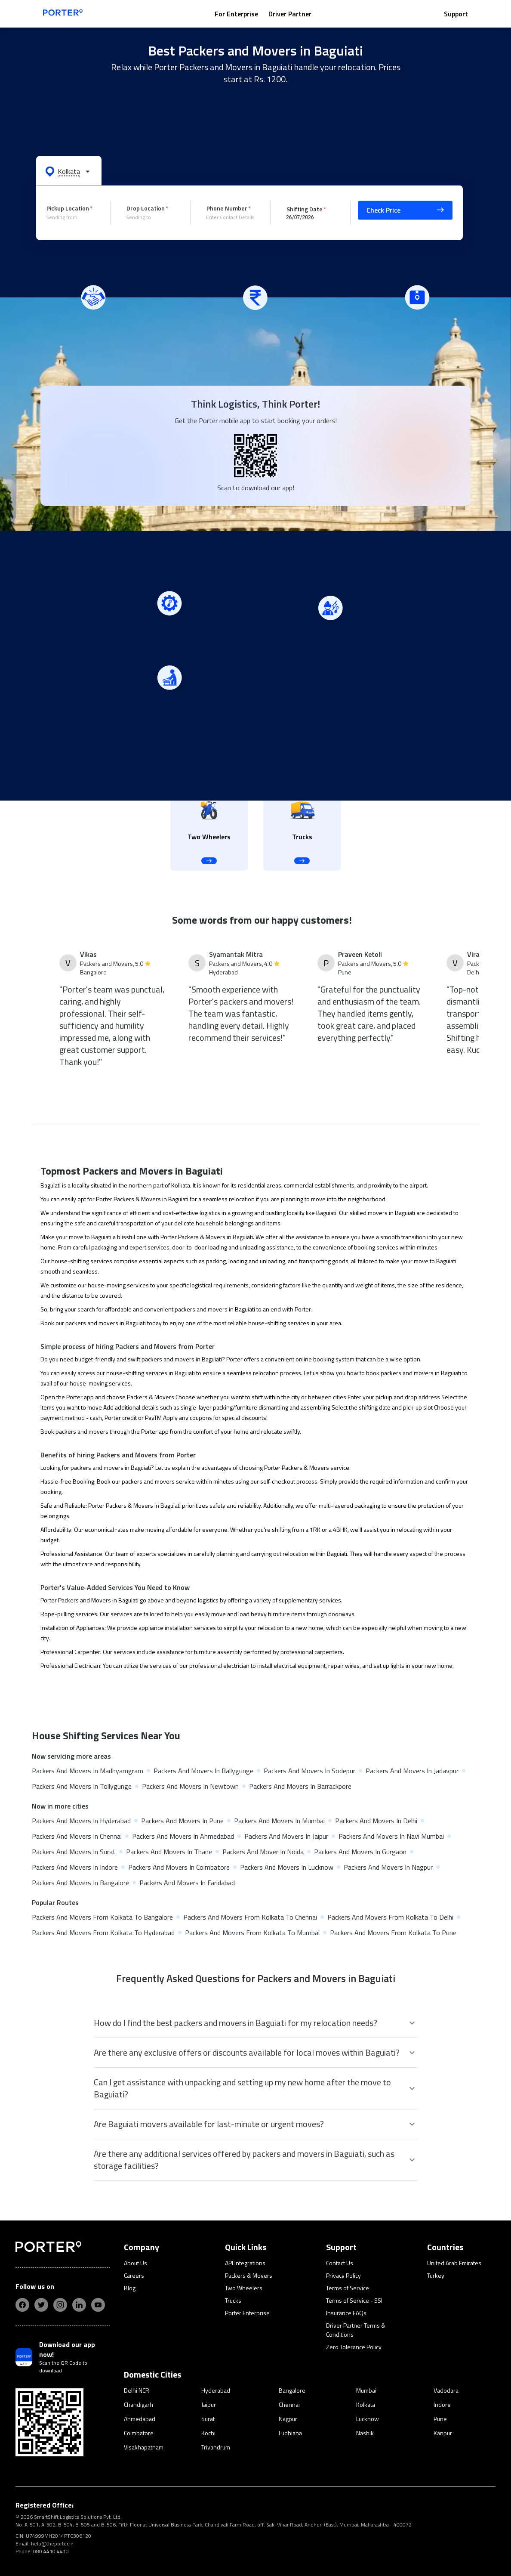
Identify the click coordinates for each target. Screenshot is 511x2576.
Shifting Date (304, 208)
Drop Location (145, 208)
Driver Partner (289, 14)
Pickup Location (67, 208)
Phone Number (226, 208)
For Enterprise (236, 14)
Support (456, 14)
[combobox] (72, 217)
